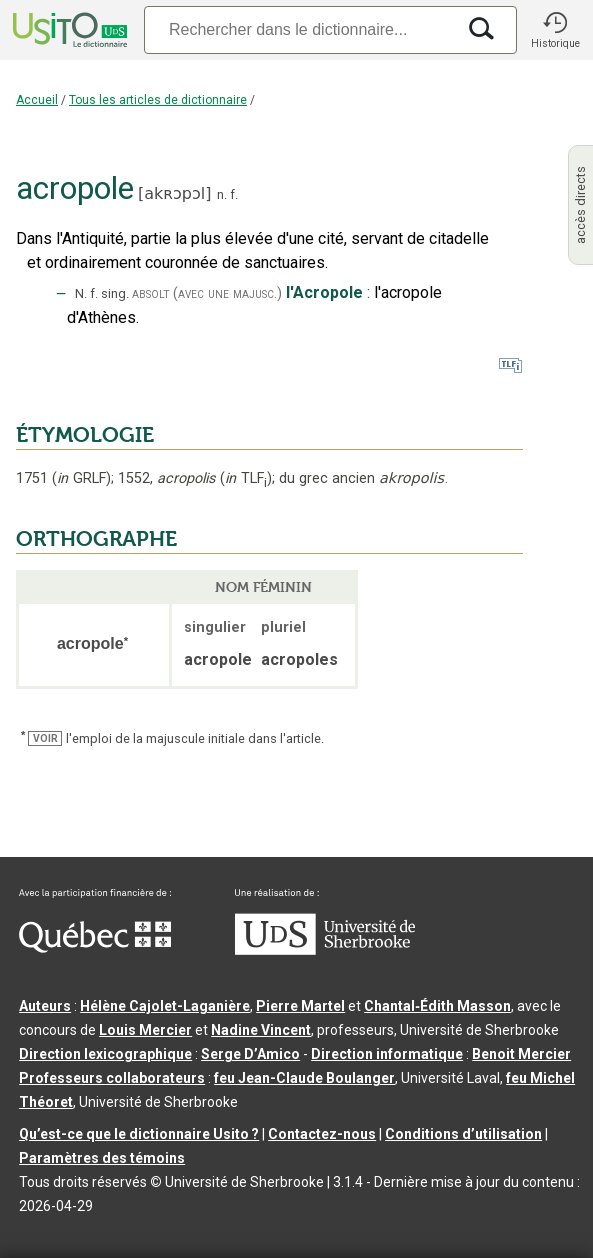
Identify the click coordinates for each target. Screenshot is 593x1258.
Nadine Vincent (261, 1030)
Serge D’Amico (250, 1054)
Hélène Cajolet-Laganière (165, 1006)
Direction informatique (387, 1054)
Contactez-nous (322, 1134)
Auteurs (45, 1006)
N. (81, 293)
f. (234, 194)
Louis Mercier (145, 1030)
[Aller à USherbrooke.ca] (325, 950)
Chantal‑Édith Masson (437, 1006)
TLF (246, 478)
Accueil (37, 100)
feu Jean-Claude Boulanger (304, 1078)
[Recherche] (299, 29)
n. (222, 194)
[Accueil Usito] (68, 30)
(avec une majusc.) (227, 293)
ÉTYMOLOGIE (85, 435)
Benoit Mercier (521, 1054)
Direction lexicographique (105, 1054)
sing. (115, 293)
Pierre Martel (300, 1006)
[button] (555, 30)
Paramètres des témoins (102, 1158)
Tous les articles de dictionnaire (158, 100)
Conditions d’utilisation (463, 1134)
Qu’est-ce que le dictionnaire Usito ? (139, 1134)
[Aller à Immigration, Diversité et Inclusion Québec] (95, 948)
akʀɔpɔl (174, 193)
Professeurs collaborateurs (112, 1078)
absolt (150, 293)
